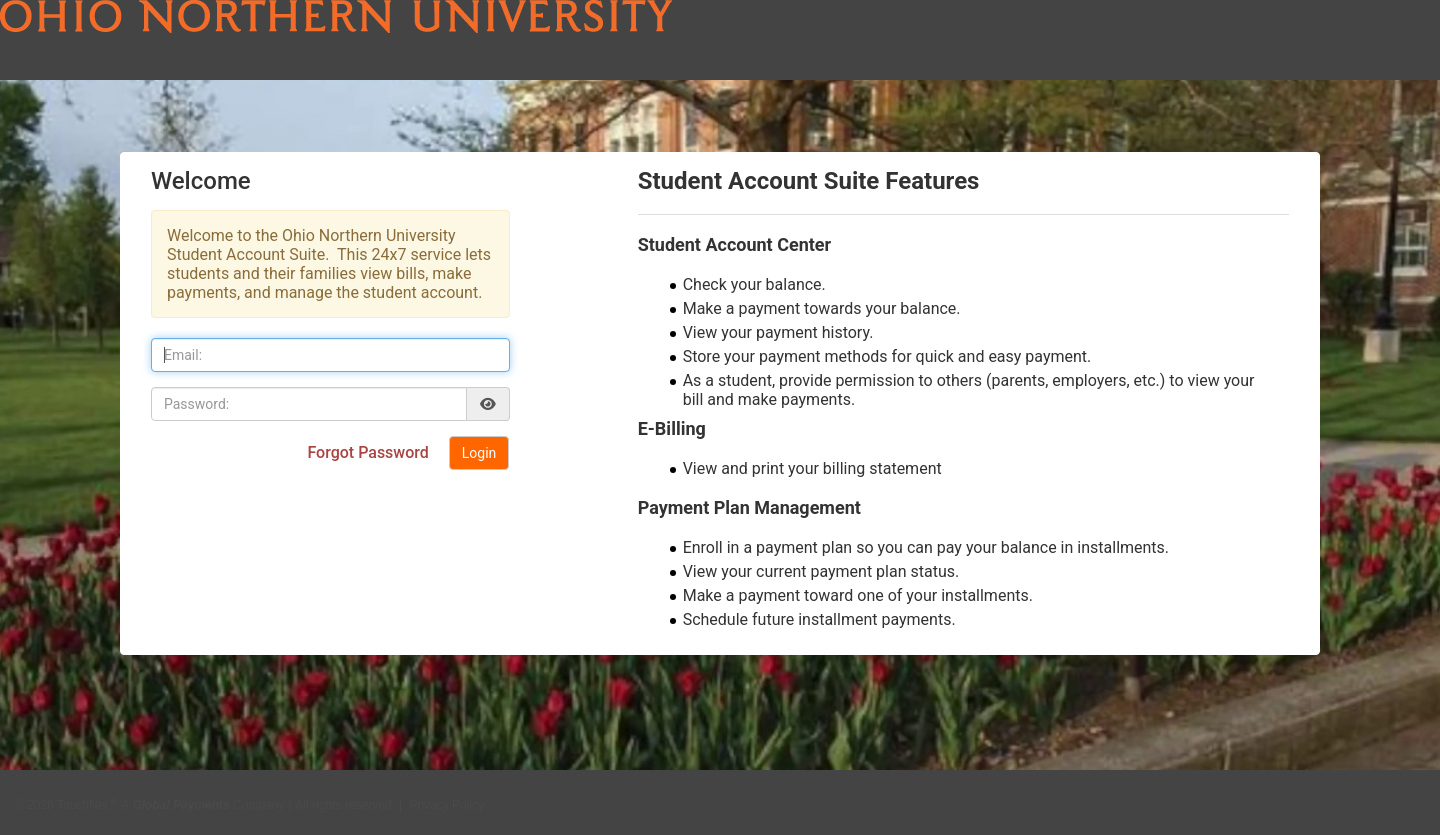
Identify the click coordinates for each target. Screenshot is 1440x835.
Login (479, 453)
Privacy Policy (446, 798)
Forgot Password (369, 452)
